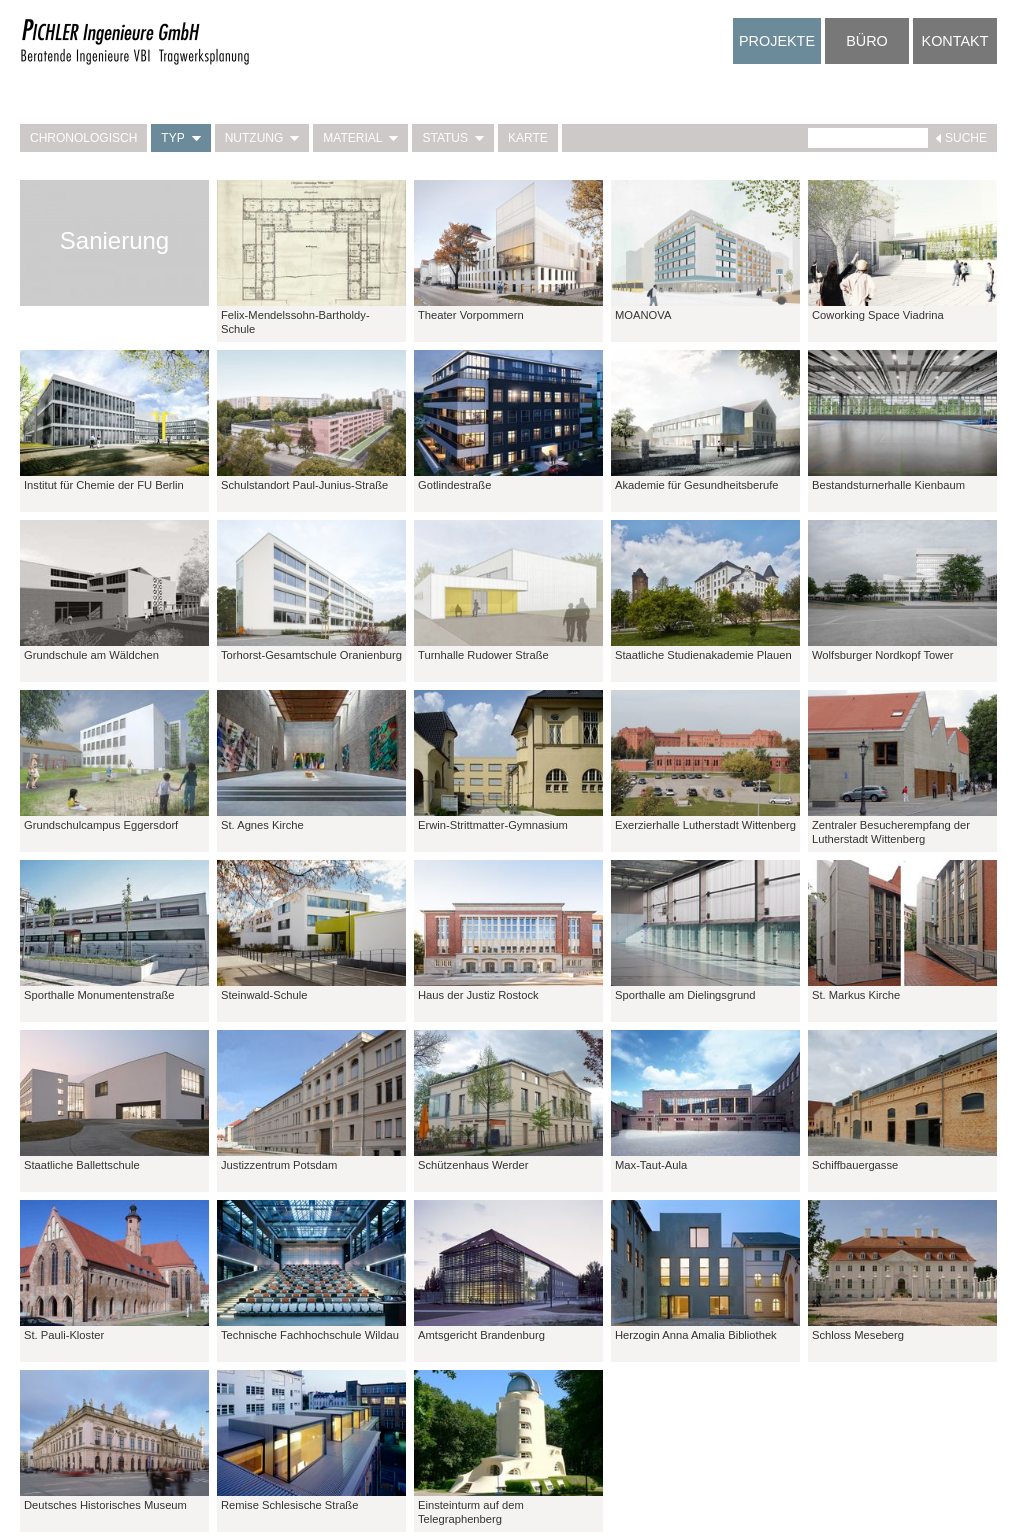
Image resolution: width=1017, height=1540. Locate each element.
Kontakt (955, 41)
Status (453, 138)
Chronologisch (83, 138)
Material (360, 138)
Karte (528, 138)
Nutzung (262, 138)
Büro (867, 41)
